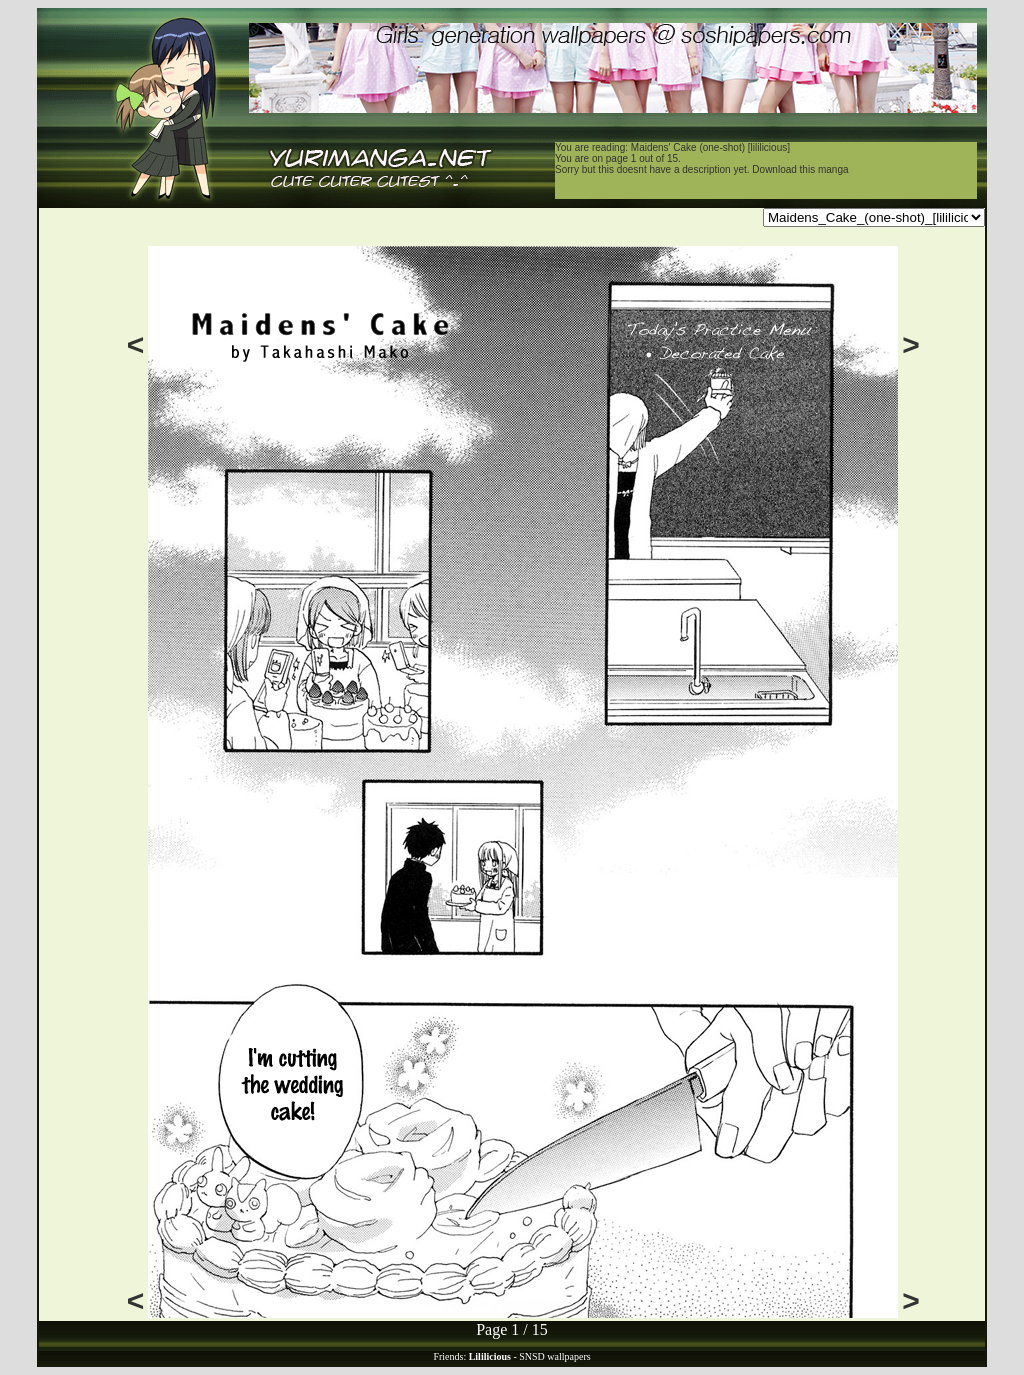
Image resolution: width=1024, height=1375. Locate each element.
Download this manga (800, 169)
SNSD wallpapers (554, 1356)
